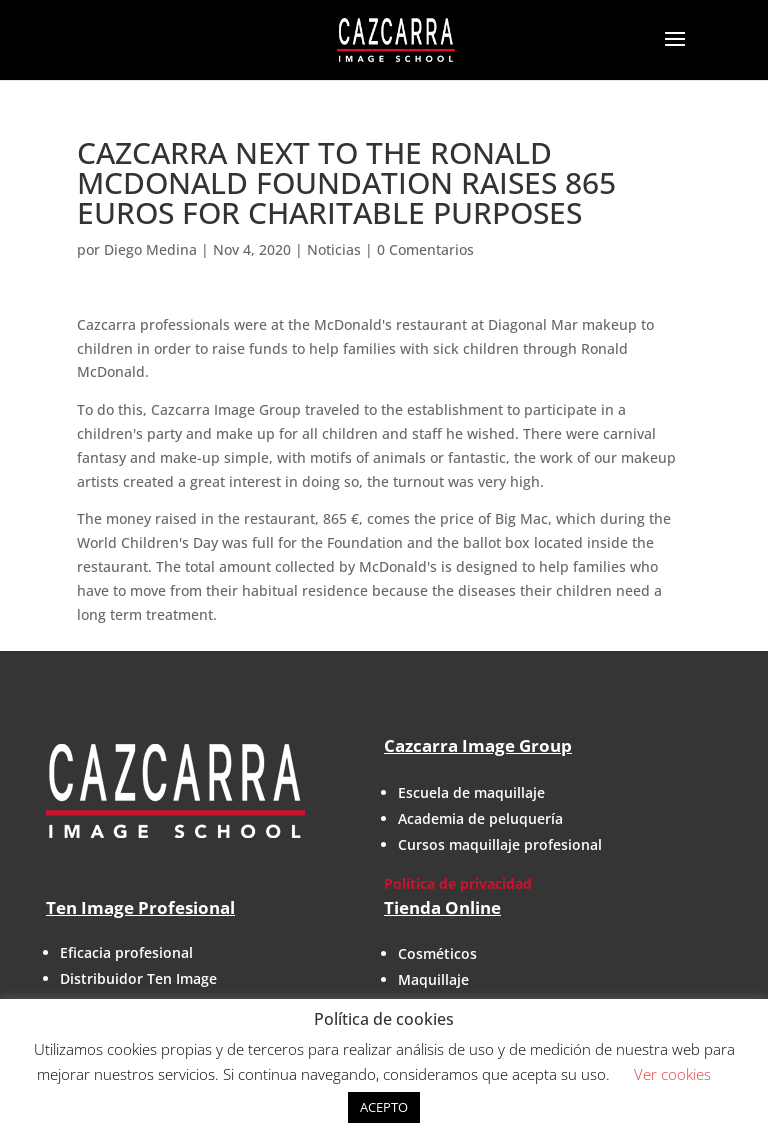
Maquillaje (433, 979)
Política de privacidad (458, 883)
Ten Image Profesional (140, 907)
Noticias (334, 249)
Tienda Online (442, 907)
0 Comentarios (425, 249)
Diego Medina (150, 249)
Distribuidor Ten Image (138, 978)
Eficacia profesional (126, 952)
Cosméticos (437, 953)
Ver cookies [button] (672, 1074)
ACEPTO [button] (384, 1107)
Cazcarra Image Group (478, 745)
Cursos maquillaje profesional (500, 844)
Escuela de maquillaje (471, 792)
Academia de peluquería (480, 818)
